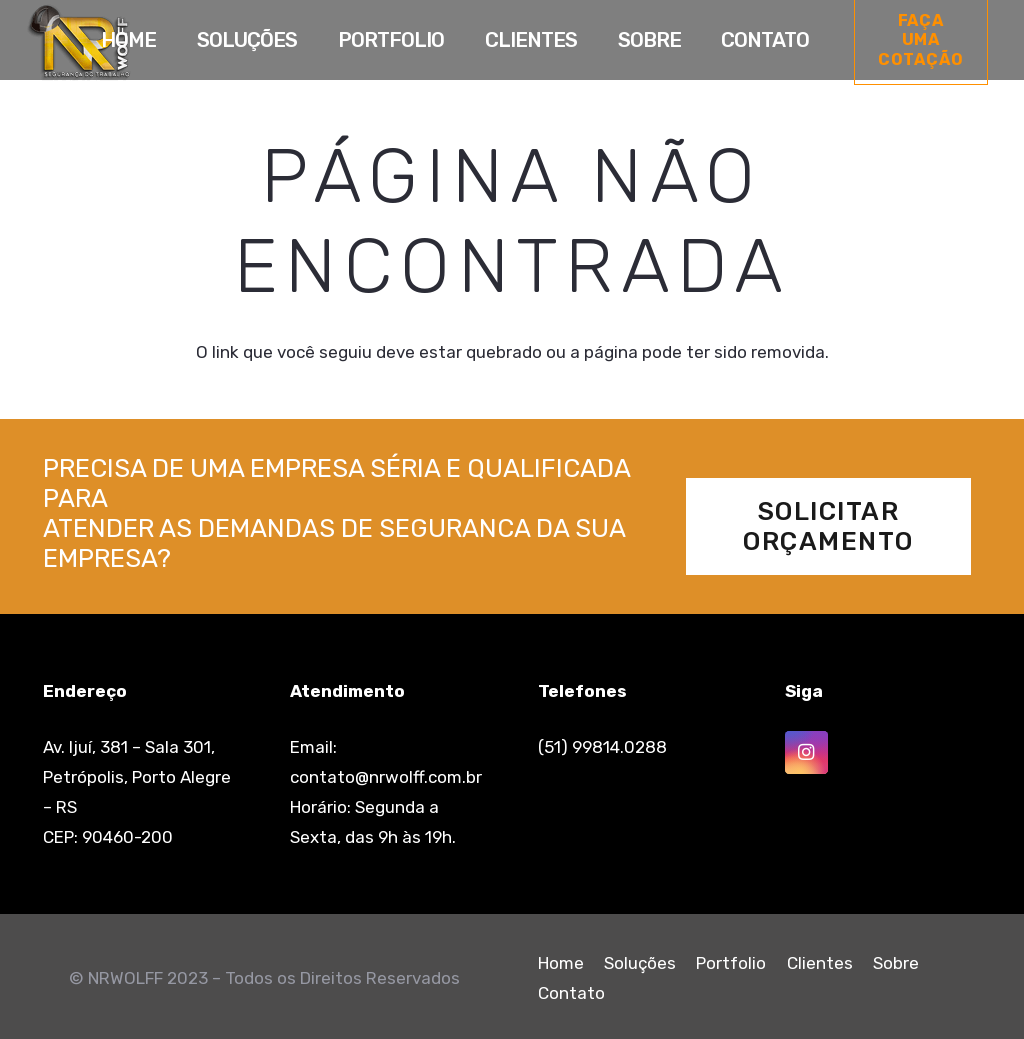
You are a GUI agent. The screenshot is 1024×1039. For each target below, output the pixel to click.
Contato (571, 993)
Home (561, 963)
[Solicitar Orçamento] (829, 526)
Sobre (896, 963)
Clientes (820, 963)
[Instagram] (806, 752)
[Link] (79, 43)
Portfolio (731, 963)
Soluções (640, 963)
